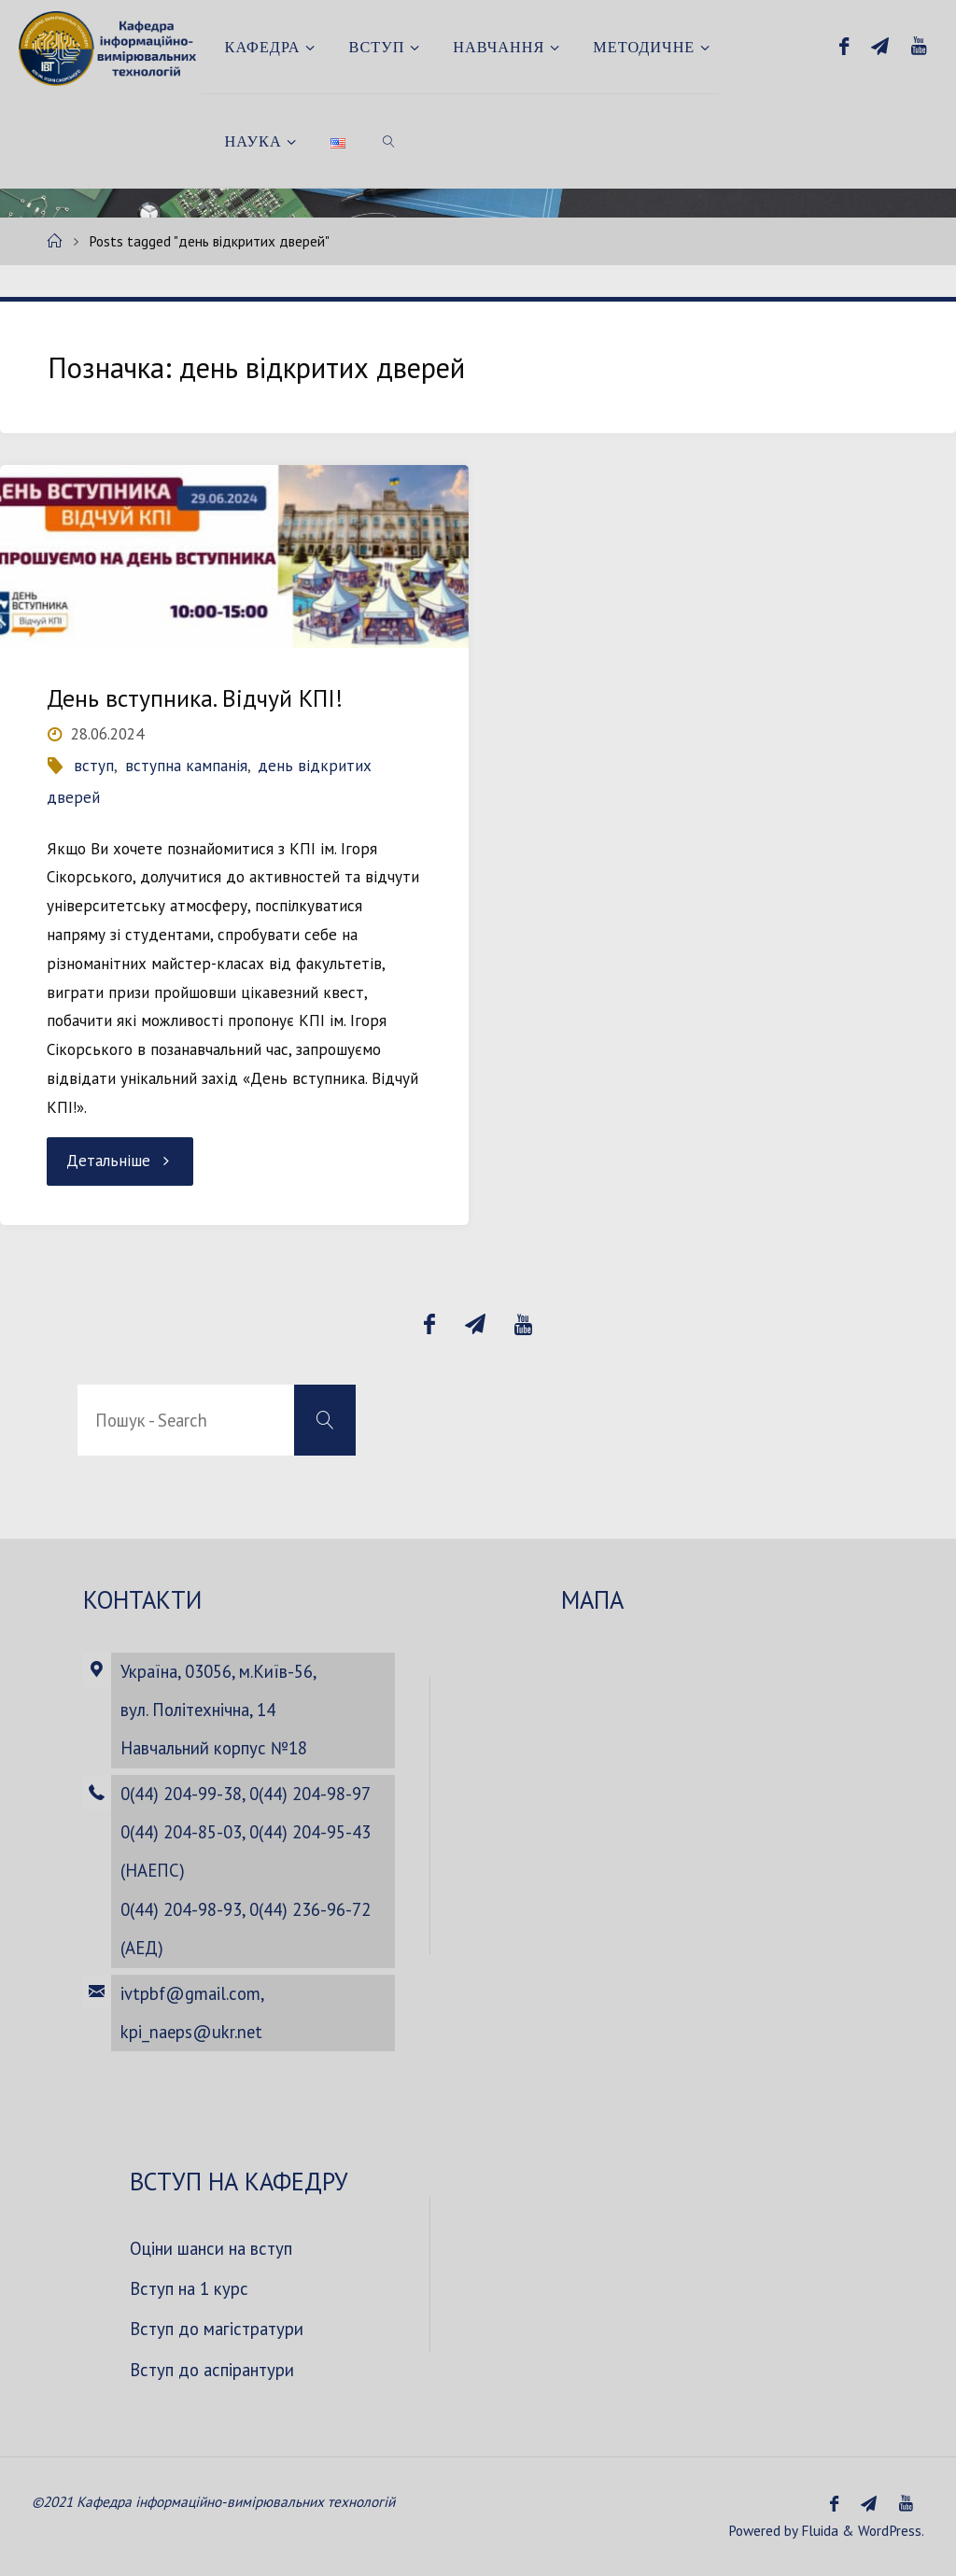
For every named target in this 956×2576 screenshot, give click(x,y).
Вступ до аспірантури (212, 2369)
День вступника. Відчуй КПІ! (195, 698)
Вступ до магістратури (216, 2328)
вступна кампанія (186, 765)
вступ (94, 765)
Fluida (817, 2530)
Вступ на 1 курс (189, 2288)
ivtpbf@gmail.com (190, 1993)
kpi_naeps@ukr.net (191, 2031)
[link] (389, 141)
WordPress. (891, 2530)
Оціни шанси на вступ (211, 2248)
